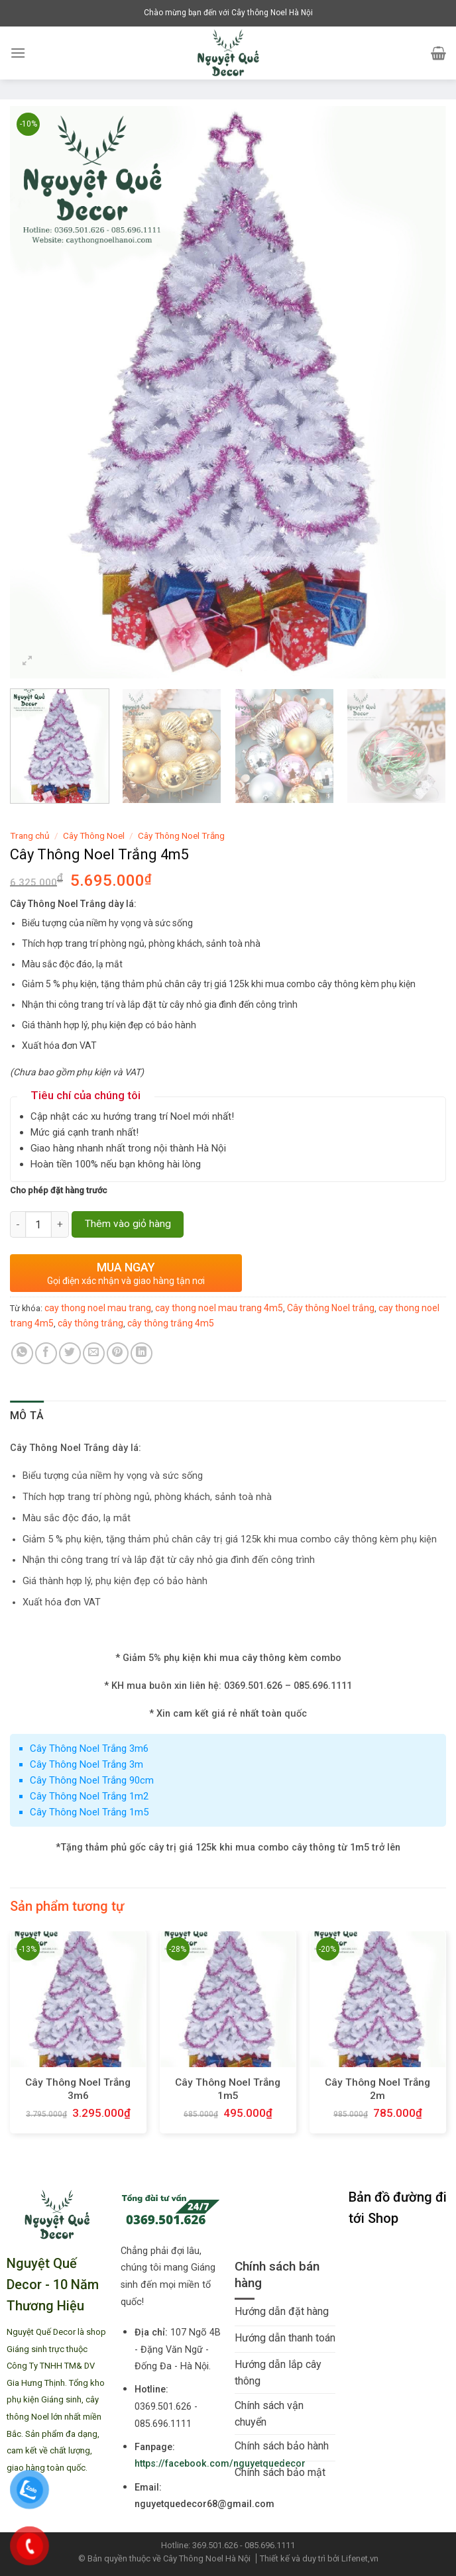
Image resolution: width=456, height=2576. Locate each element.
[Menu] (18, 52)
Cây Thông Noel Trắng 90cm (92, 1780)
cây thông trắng (90, 1323)
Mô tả (27, 1415)
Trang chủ (30, 835)
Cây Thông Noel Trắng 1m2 (89, 1796)
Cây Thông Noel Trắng (181, 835)
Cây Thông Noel (94, 835)
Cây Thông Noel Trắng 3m (86, 1764)
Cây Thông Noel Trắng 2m (377, 2089)
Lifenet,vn (359, 2558)
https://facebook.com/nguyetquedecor (220, 2463)
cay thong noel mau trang (97, 1308)
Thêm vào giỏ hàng (128, 1224)
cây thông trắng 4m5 (170, 1323)
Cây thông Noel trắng (330, 1308)
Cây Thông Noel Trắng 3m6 (89, 1748)
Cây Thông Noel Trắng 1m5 (89, 1812)
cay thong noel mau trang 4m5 (219, 1308)
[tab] (27, 1416)
